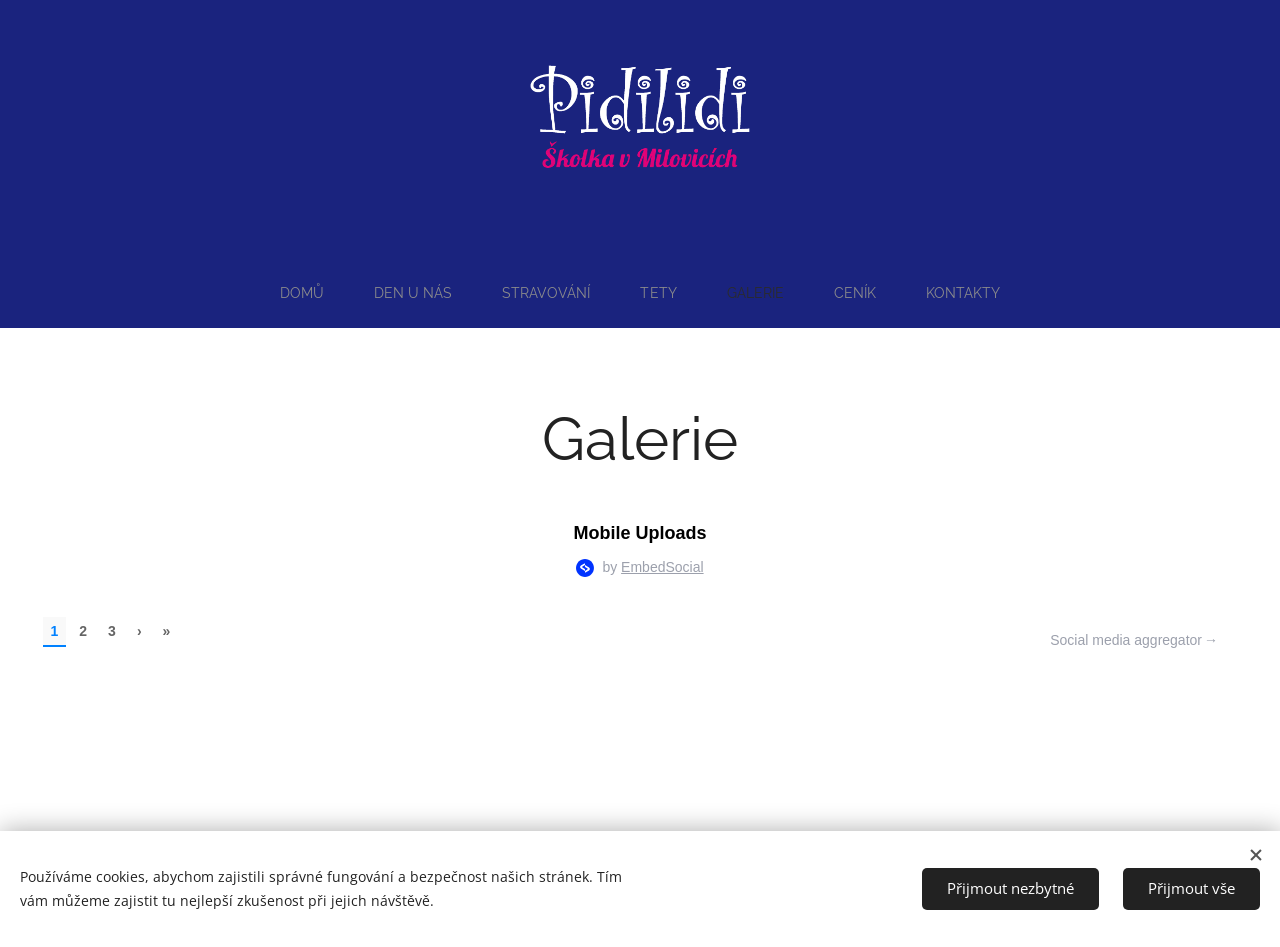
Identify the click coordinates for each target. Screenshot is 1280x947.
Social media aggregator (1126, 640)
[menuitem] (300, 293)
